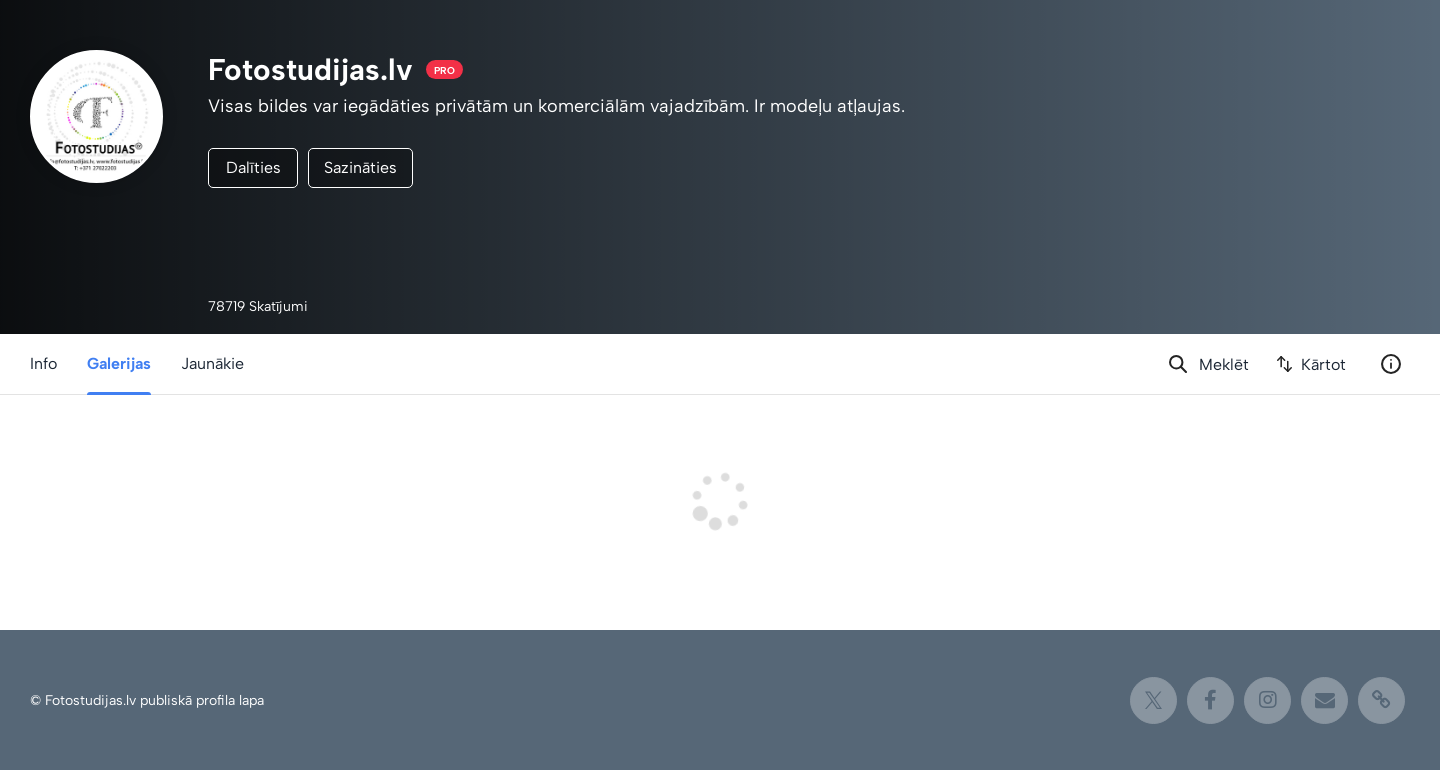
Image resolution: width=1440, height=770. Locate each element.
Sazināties (360, 167)
